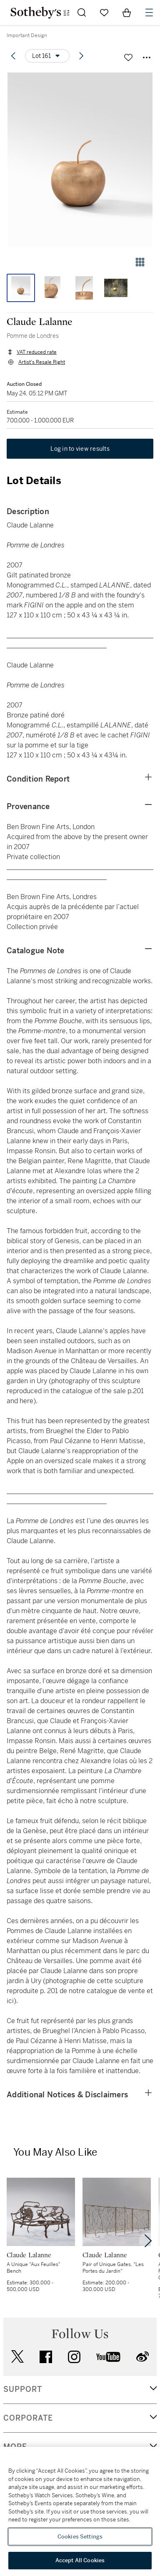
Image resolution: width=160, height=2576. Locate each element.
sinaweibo (142, 2356)
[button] (80, 159)
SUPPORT (22, 2389)
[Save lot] (128, 57)
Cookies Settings (80, 2536)
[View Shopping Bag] (127, 12)
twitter (17, 2356)
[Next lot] (81, 55)
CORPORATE (28, 2418)
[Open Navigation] (149, 12)
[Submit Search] (82, 12)
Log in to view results (80, 448)
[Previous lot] (13, 55)
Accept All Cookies (80, 2560)
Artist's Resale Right (41, 362)
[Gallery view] (140, 262)
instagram (74, 2357)
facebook (46, 2357)
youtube (108, 2357)
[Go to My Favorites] (104, 12)
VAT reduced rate (37, 352)
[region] (80, 2511)
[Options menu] (47, 55)
